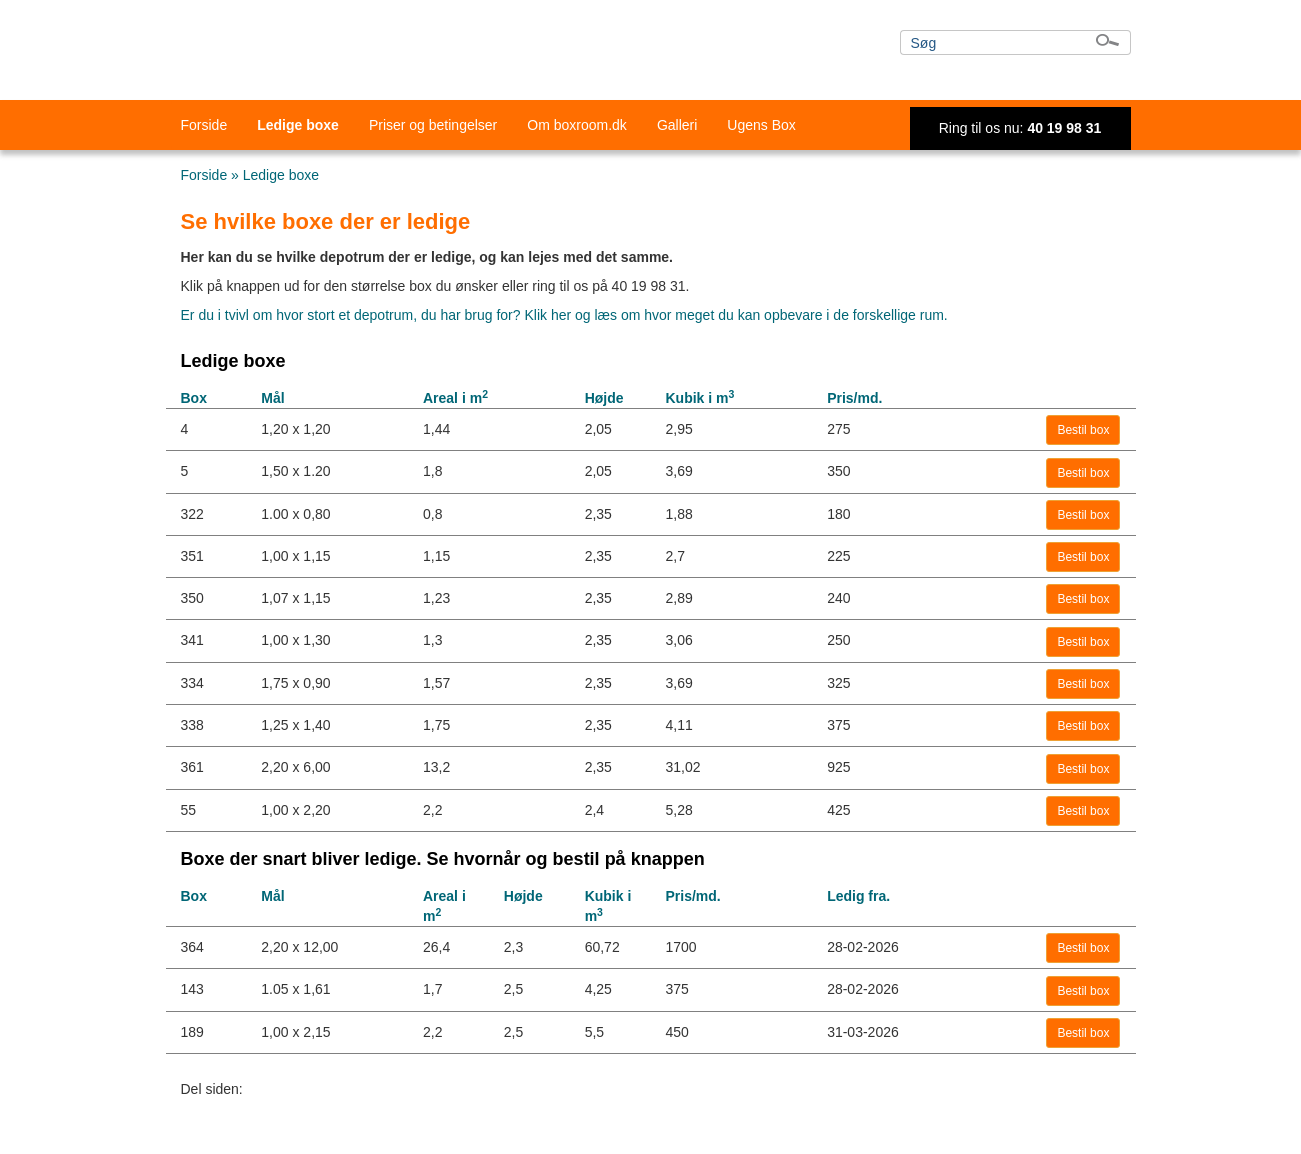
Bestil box (1083, 430)
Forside (204, 125)
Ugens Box (761, 125)
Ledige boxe (298, 125)
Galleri (677, 125)
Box (194, 398)
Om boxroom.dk (577, 125)
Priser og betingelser (433, 125)
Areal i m (455, 398)
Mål (272, 398)
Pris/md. (854, 398)
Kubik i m (699, 398)
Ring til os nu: (1020, 128)
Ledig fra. (858, 896)
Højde (604, 398)
